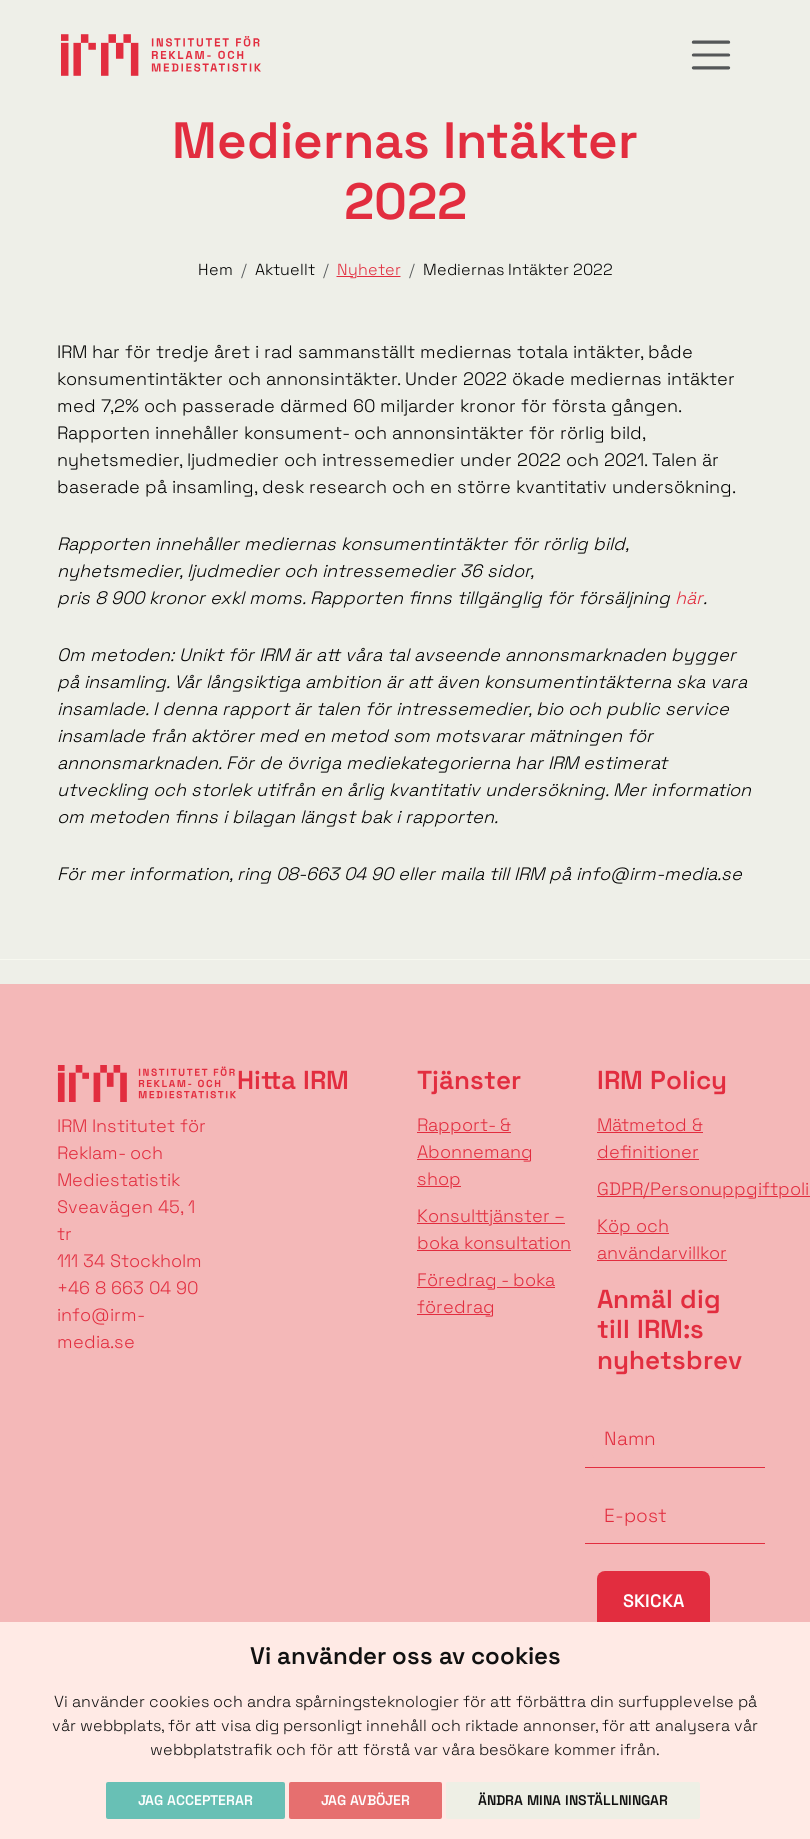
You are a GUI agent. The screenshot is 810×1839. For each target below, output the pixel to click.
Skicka (653, 1600)
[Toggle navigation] (711, 55)
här (689, 597)
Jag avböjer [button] (365, 1800)
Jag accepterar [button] (195, 1800)
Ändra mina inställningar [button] (573, 1800)
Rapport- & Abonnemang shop (475, 1151)
